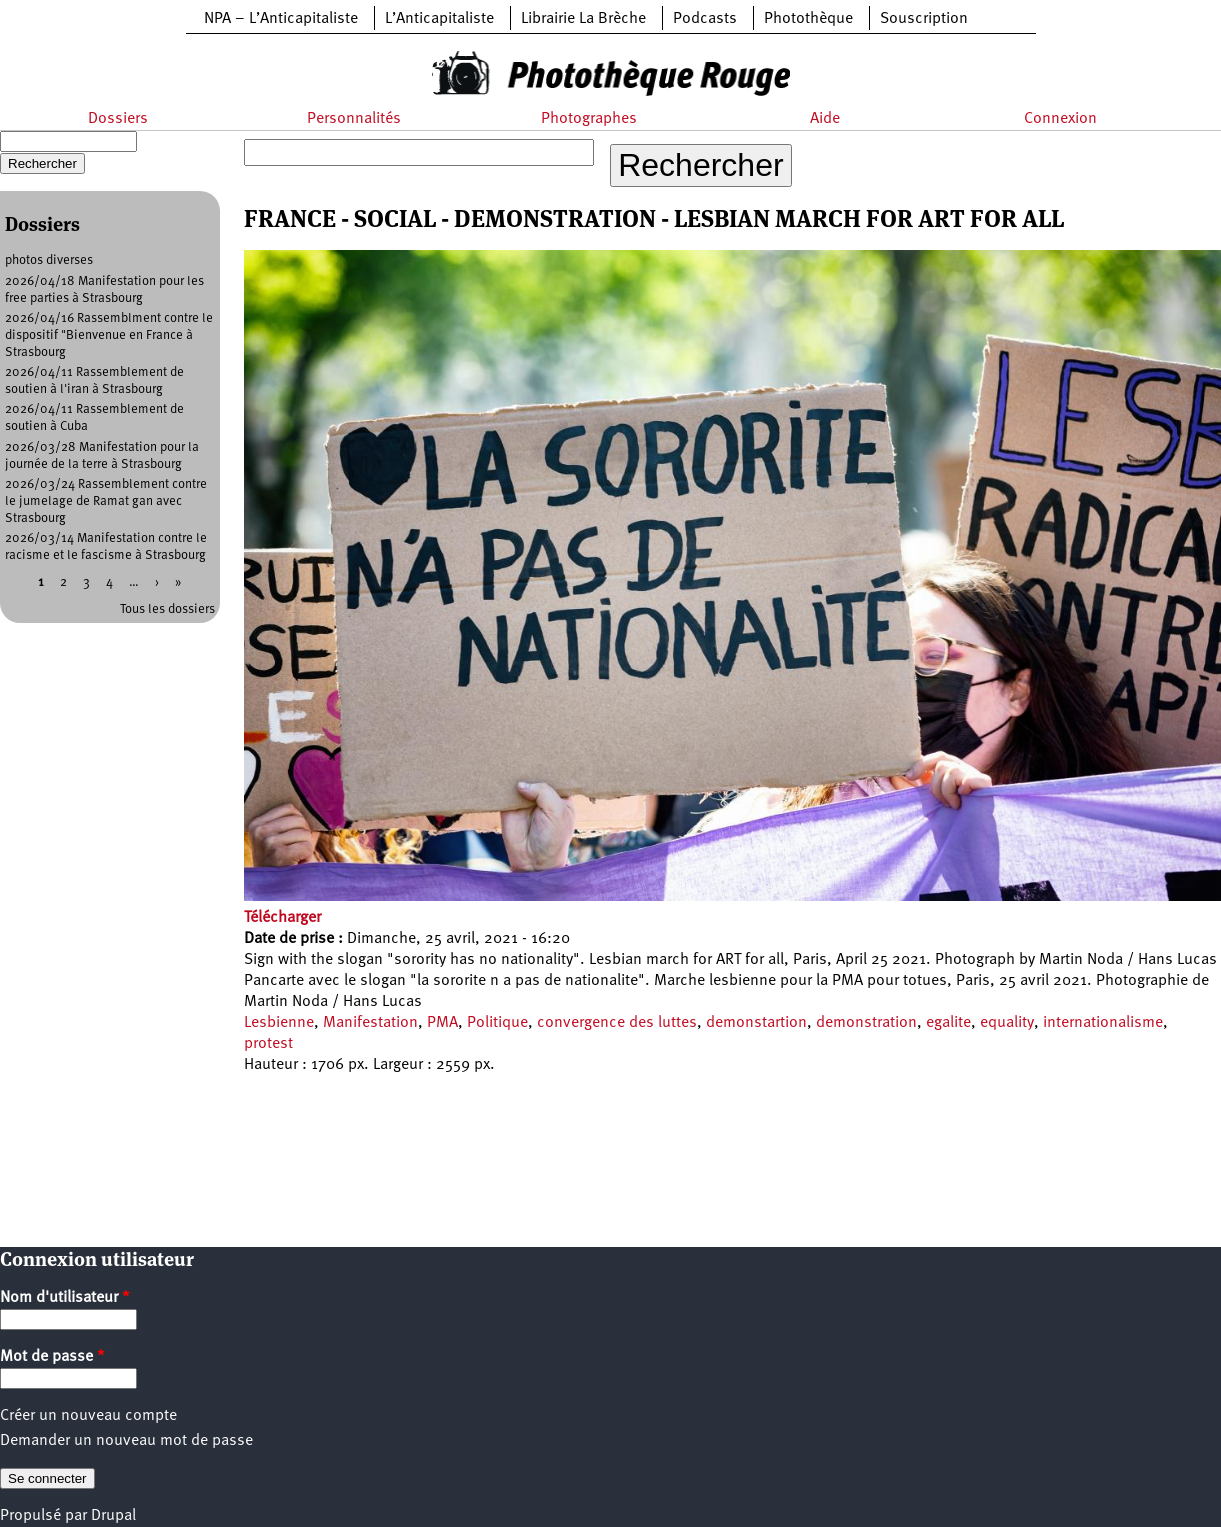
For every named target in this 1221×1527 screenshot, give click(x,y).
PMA (442, 1023)
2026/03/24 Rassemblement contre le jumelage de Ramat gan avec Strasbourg (106, 501)
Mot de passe (52, 1357)
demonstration (866, 1023)
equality (1007, 1023)
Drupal (113, 1516)
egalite (948, 1023)
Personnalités (354, 119)
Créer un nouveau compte (88, 1416)
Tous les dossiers (167, 609)
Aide (825, 119)
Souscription (924, 19)
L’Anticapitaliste (439, 19)
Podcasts (705, 19)
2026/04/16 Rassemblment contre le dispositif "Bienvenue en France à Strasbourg (109, 335)
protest (268, 1044)
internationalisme (1103, 1023)
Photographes (589, 119)
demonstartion (756, 1023)
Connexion (1060, 119)
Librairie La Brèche (583, 19)
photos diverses (49, 260)
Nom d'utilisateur (65, 1298)
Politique (497, 1023)
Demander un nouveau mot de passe (126, 1441)
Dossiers (118, 119)
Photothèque (808, 19)
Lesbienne (279, 1023)
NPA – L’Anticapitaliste (281, 19)
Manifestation (370, 1023)
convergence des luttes (617, 1023)
